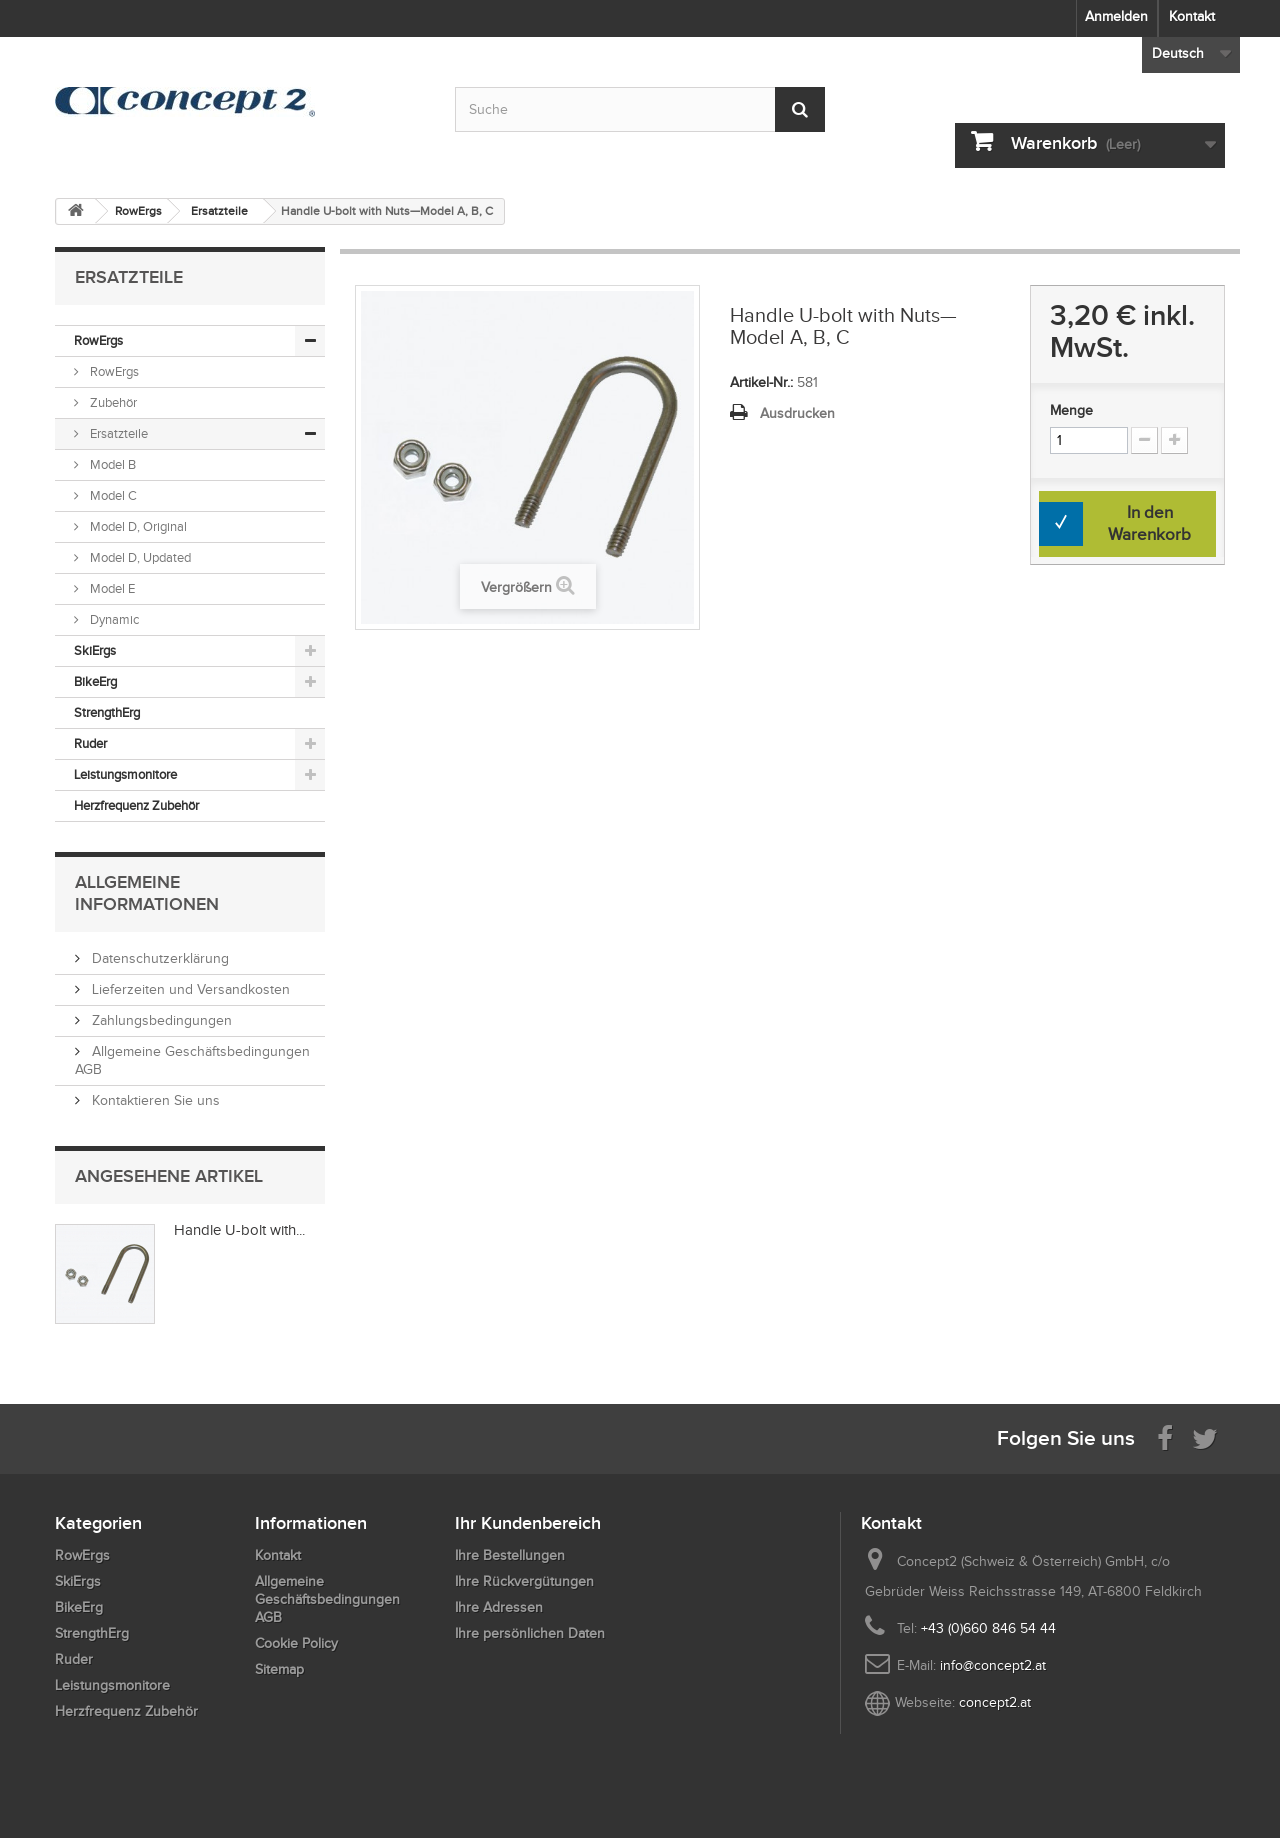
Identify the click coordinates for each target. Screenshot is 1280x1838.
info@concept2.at (993, 1665)
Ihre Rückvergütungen (524, 1581)
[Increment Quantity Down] (1144, 440)
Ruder (90, 743)
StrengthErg (107, 712)
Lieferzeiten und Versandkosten (189, 989)
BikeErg (95, 681)
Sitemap (279, 1669)
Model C (112, 495)
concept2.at (995, 1702)
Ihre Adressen (499, 1607)
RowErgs (98, 340)
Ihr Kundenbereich (528, 1523)
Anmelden (1116, 16)
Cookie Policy (296, 1643)
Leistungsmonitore (125, 774)
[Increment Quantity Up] (1174, 440)
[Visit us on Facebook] (1165, 1437)
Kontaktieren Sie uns (154, 1100)
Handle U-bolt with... (239, 1230)
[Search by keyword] (640, 109)
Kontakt (1192, 16)
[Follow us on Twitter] (1205, 1437)
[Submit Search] (800, 109)
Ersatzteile (117, 433)
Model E (111, 588)
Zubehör (112, 402)
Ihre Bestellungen (510, 1555)
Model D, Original (137, 526)
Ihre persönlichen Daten (530, 1633)
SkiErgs (95, 650)
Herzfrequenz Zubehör (136, 805)
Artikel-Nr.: (761, 382)
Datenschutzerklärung (158, 958)
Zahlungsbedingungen (160, 1020)
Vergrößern (516, 587)
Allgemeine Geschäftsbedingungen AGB (327, 1599)
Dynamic (113, 619)
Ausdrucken (797, 413)
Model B (111, 464)
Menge (1071, 410)
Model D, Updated (139, 557)
